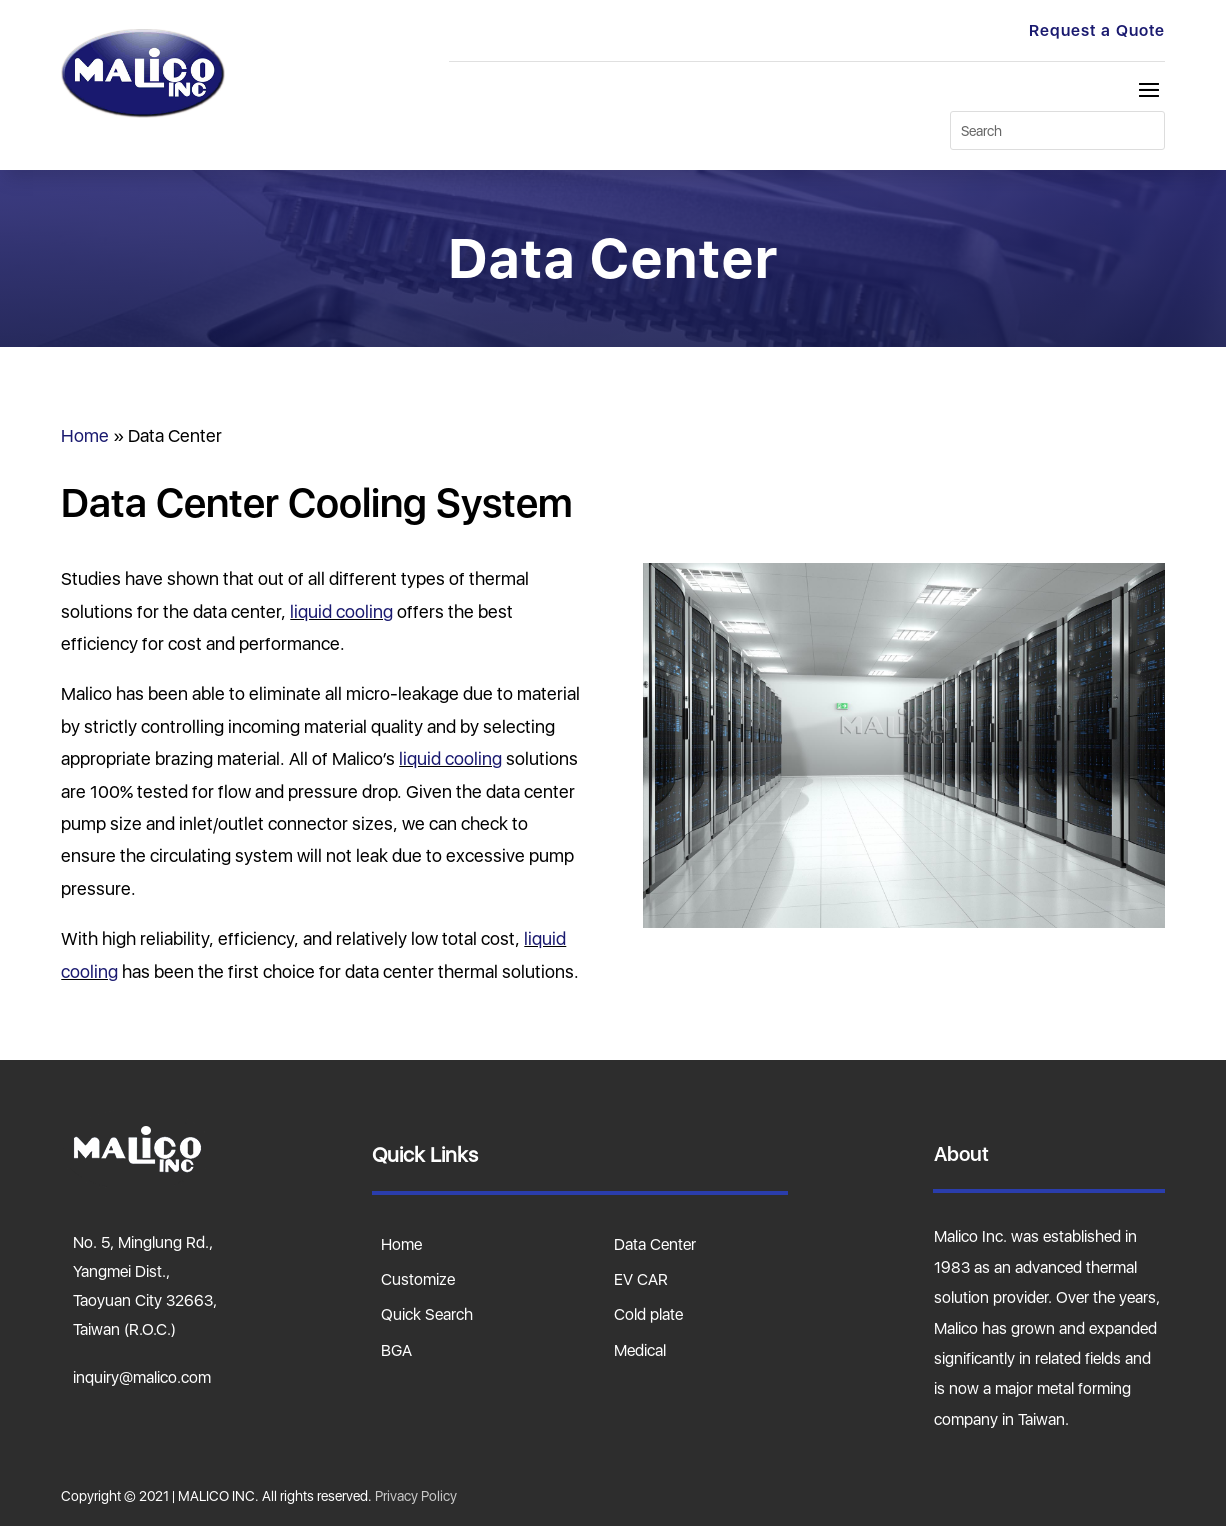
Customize (418, 1279)
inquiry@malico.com (142, 1377)
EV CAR (641, 1279)
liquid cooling (341, 611)
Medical (640, 1350)
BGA (396, 1350)
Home (85, 435)
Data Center (655, 1244)
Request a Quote (1097, 30)
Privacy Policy (416, 1495)
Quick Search (427, 1314)
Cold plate (648, 1314)
